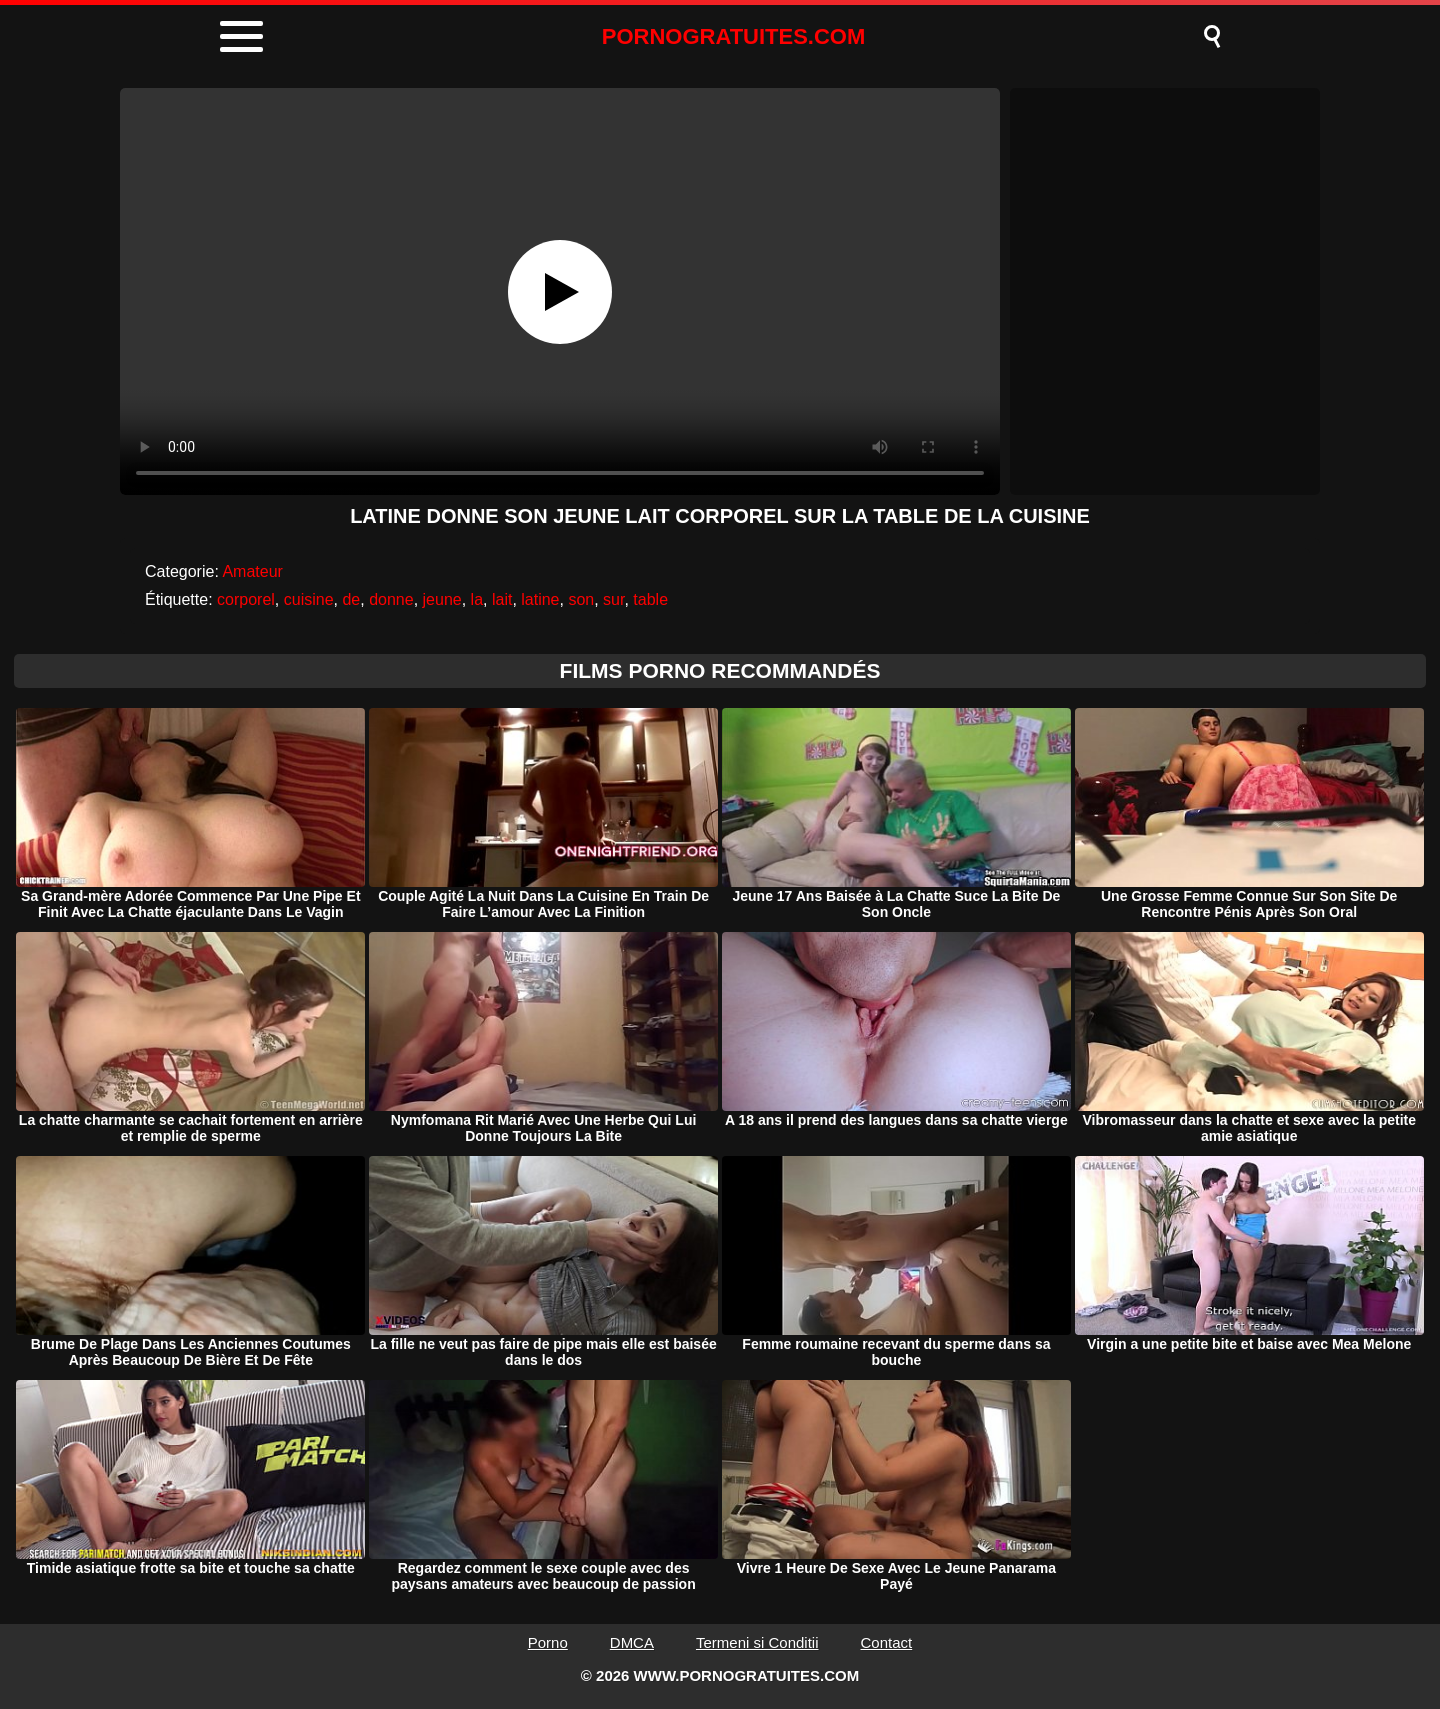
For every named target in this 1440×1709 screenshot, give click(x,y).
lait (502, 599)
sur (613, 599)
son (581, 599)
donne (391, 599)
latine (540, 599)
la (477, 599)
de (351, 599)
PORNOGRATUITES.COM (734, 36)
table (650, 599)
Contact (887, 1642)
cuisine (309, 599)
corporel (246, 599)
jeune (442, 599)
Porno (548, 1642)
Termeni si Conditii (757, 1642)
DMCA (632, 1642)
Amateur (252, 571)
